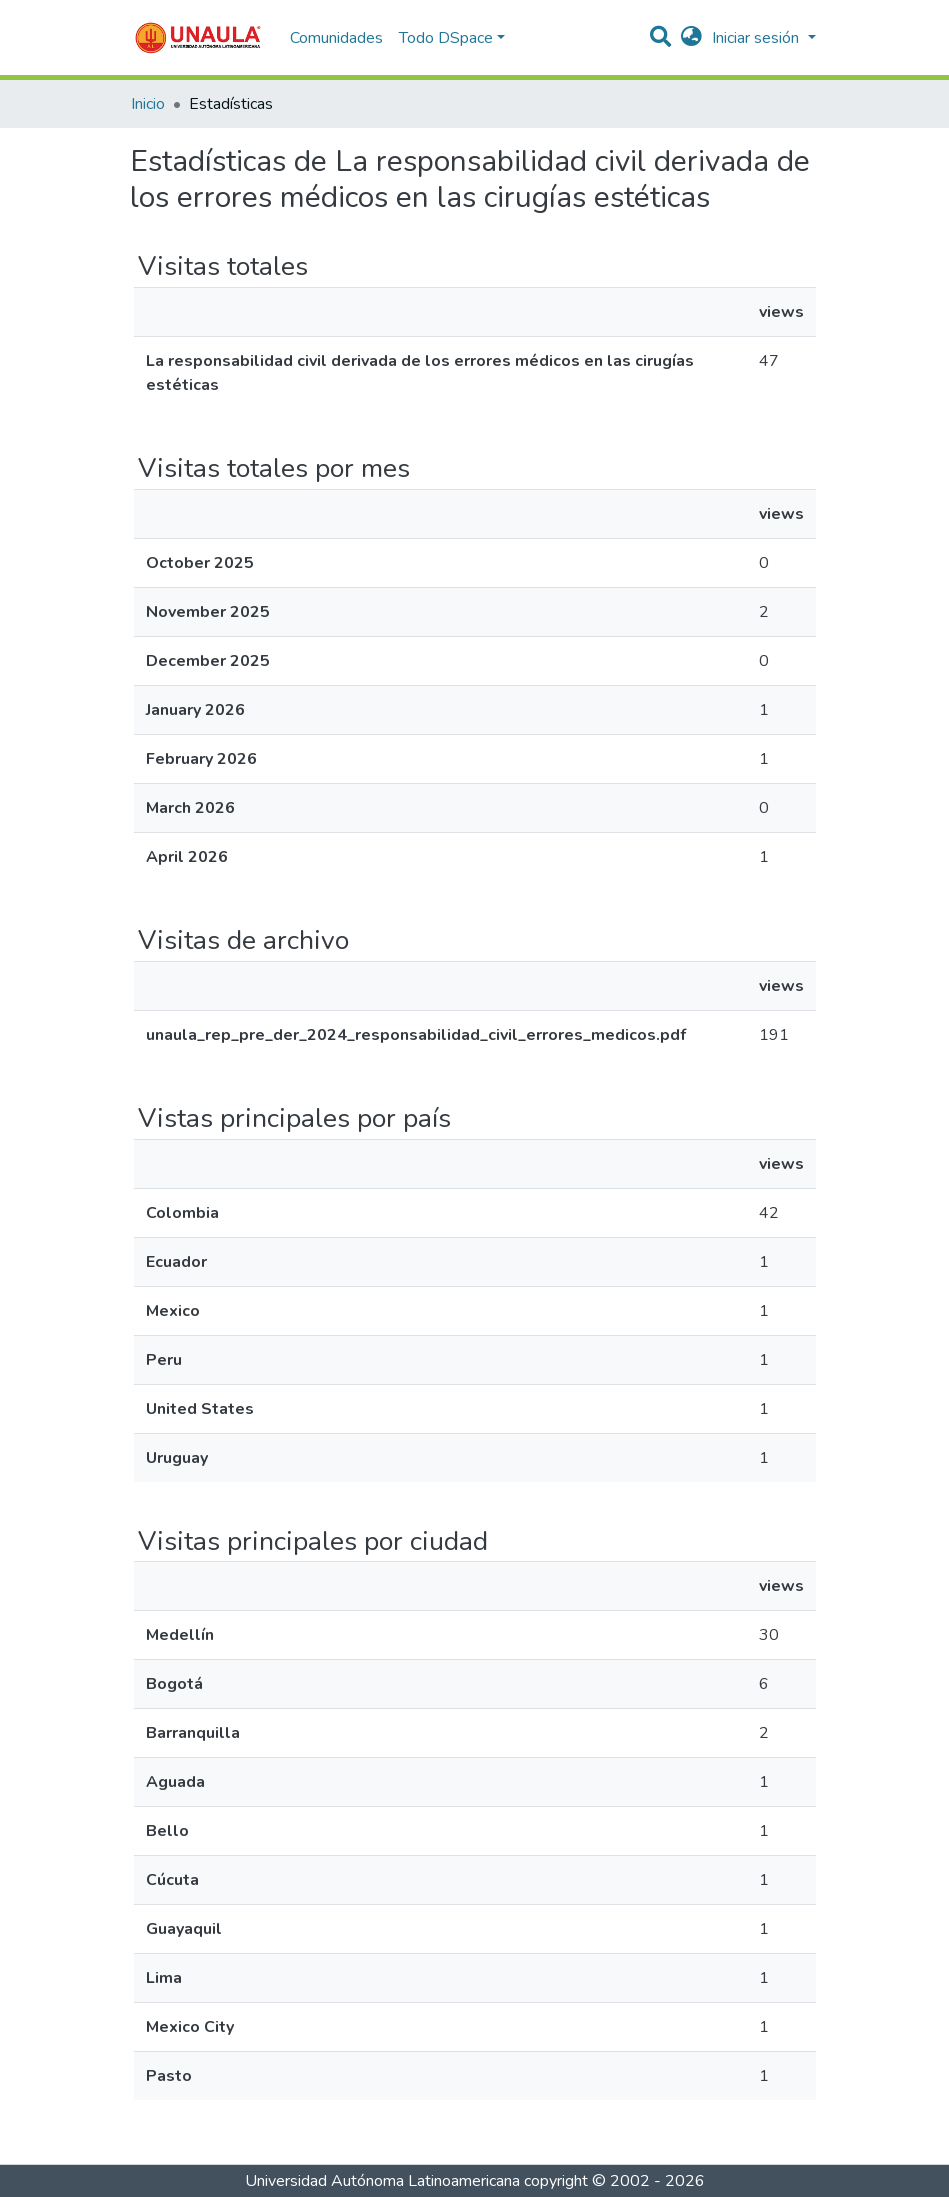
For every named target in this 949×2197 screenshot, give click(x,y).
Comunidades (336, 38)
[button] (691, 38)
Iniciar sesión (757, 38)
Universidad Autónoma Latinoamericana (382, 2181)
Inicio (148, 104)
